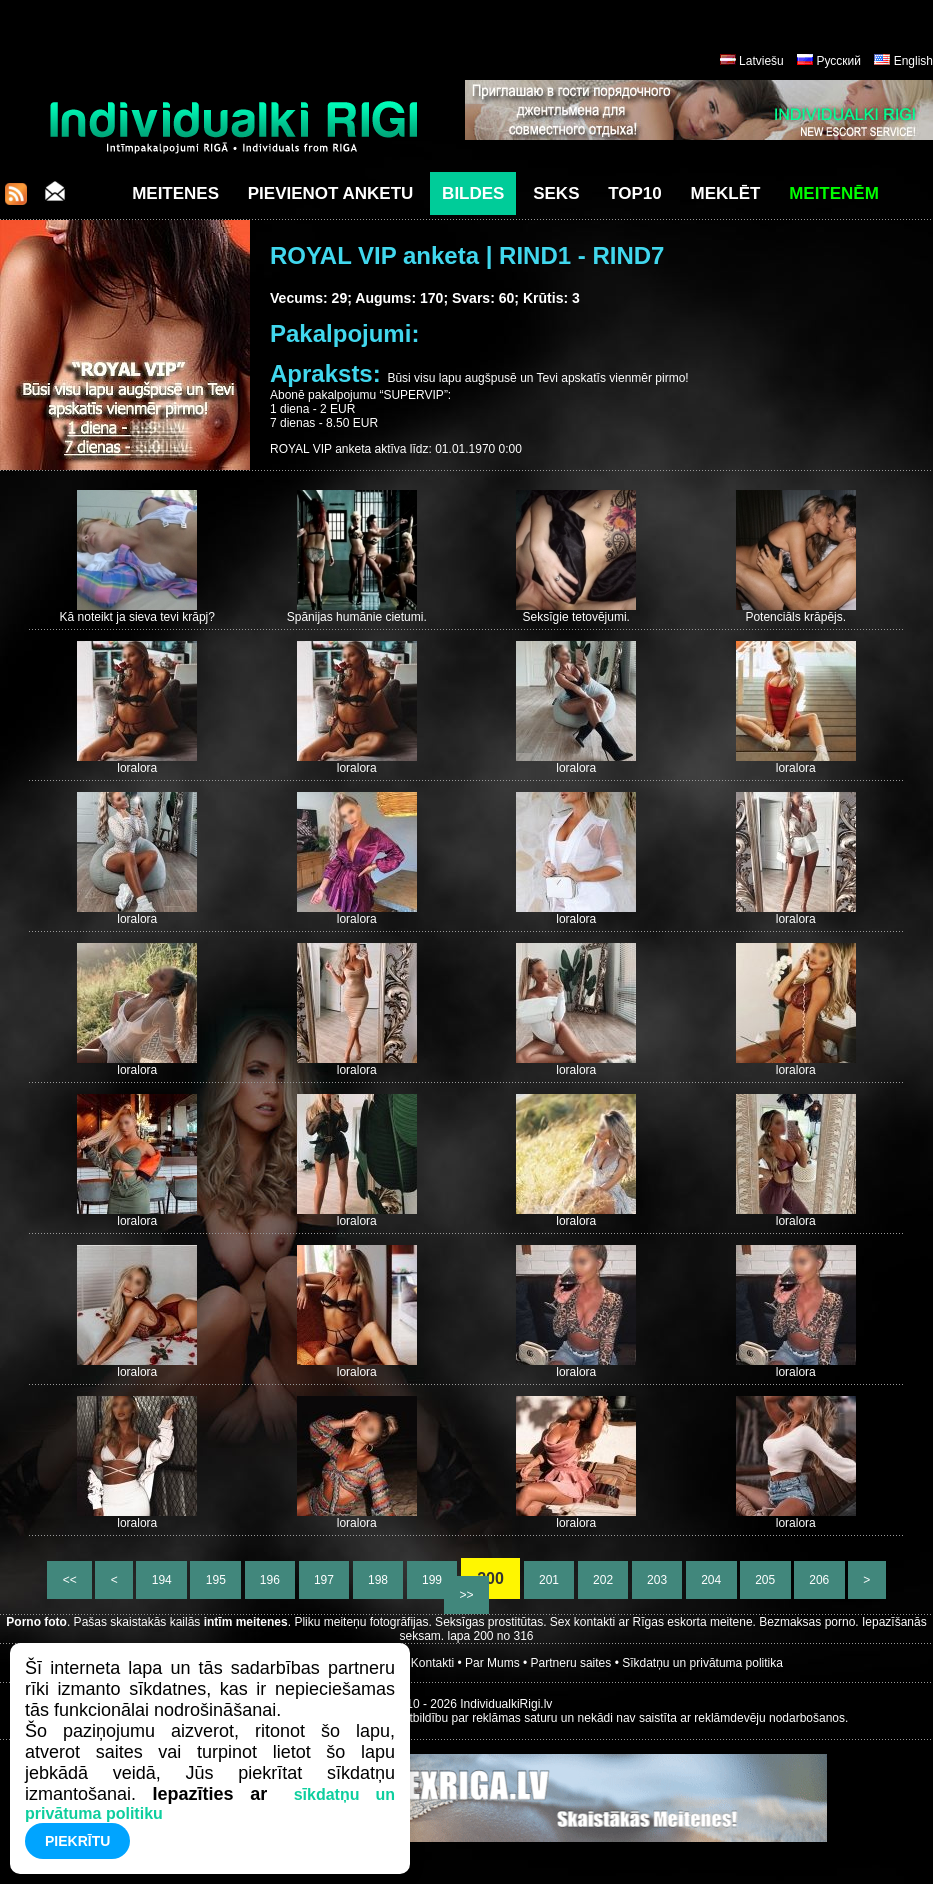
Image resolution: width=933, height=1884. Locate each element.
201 (549, 1580)
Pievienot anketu (331, 193)
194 (161, 1580)
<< (69, 1580)
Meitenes (175, 193)
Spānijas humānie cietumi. (357, 617)
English (913, 61)
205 (765, 1580)
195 (215, 1580)
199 (432, 1580)
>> (466, 1595)
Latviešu (761, 61)
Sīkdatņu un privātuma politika (702, 1663)
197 (324, 1580)
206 (819, 1580)
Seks (556, 193)
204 (711, 1580)
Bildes (473, 193)
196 (270, 1580)
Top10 (635, 193)
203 (657, 1580)
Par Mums (492, 1663)
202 (603, 1580)
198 (378, 1580)
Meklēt (726, 193)
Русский (838, 61)
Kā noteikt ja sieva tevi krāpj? (137, 617)
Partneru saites (571, 1663)
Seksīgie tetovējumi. (576, 617)
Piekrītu (77, 1841)
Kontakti (432, 1663)
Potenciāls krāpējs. (795, 617)
